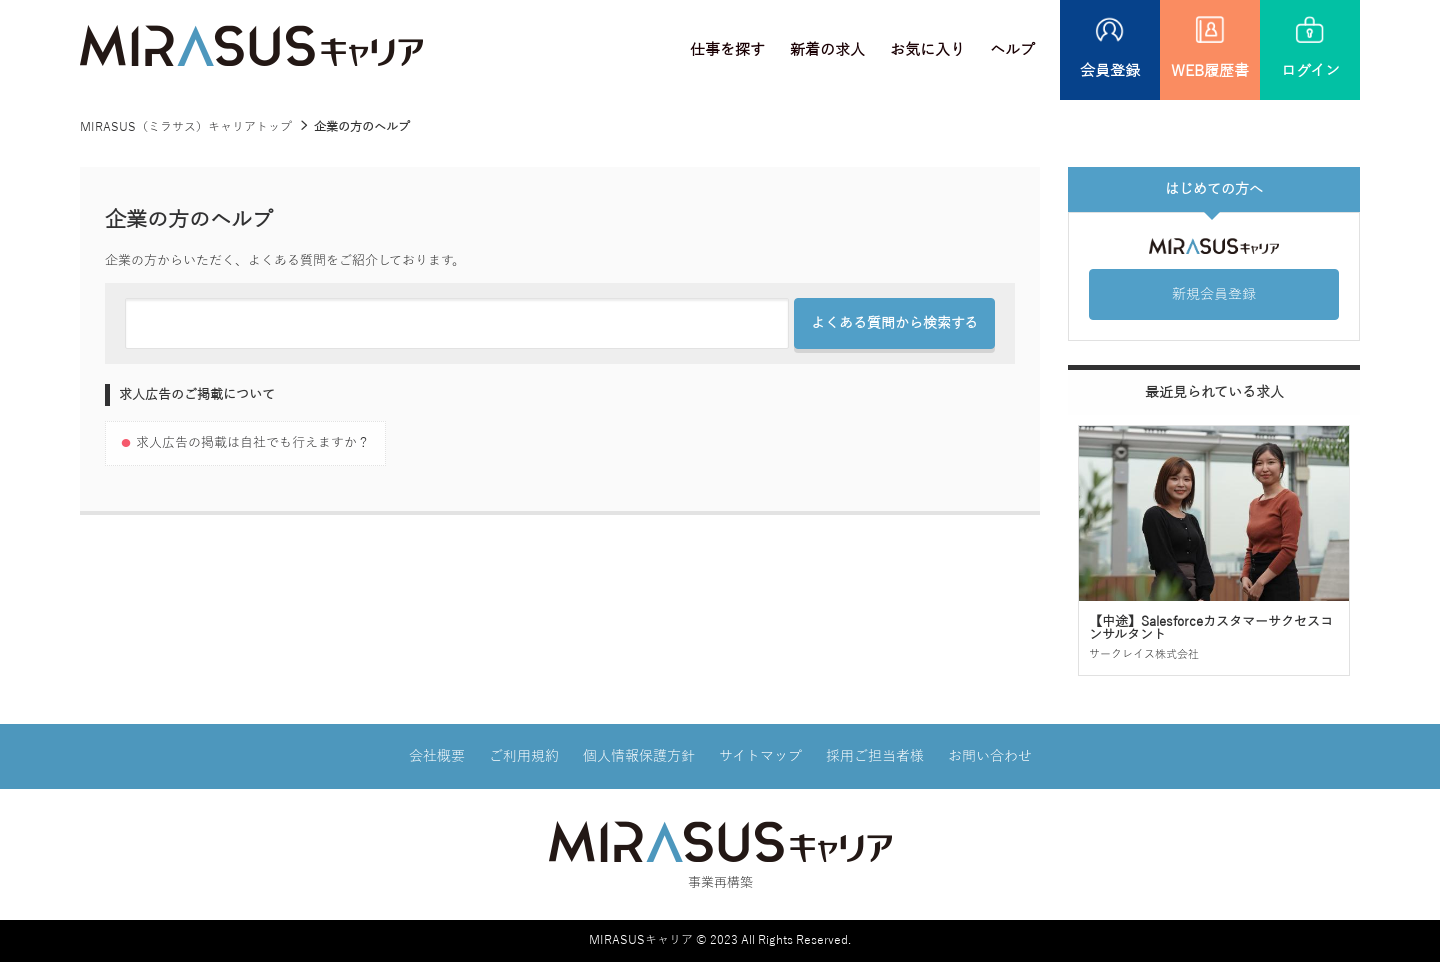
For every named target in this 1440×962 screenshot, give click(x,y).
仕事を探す (727, 50)
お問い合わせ (990, 756)
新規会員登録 (1214, 294)
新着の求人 (827, 50)
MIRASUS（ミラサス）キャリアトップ (186, 127)
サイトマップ (760, 756)
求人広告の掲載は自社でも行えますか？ (253, 443)
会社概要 (437, 756)
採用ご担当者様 (875, 756)
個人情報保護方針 (639, 756)
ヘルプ (1012, 50)
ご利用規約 (524, 756)
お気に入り (927, 50)
